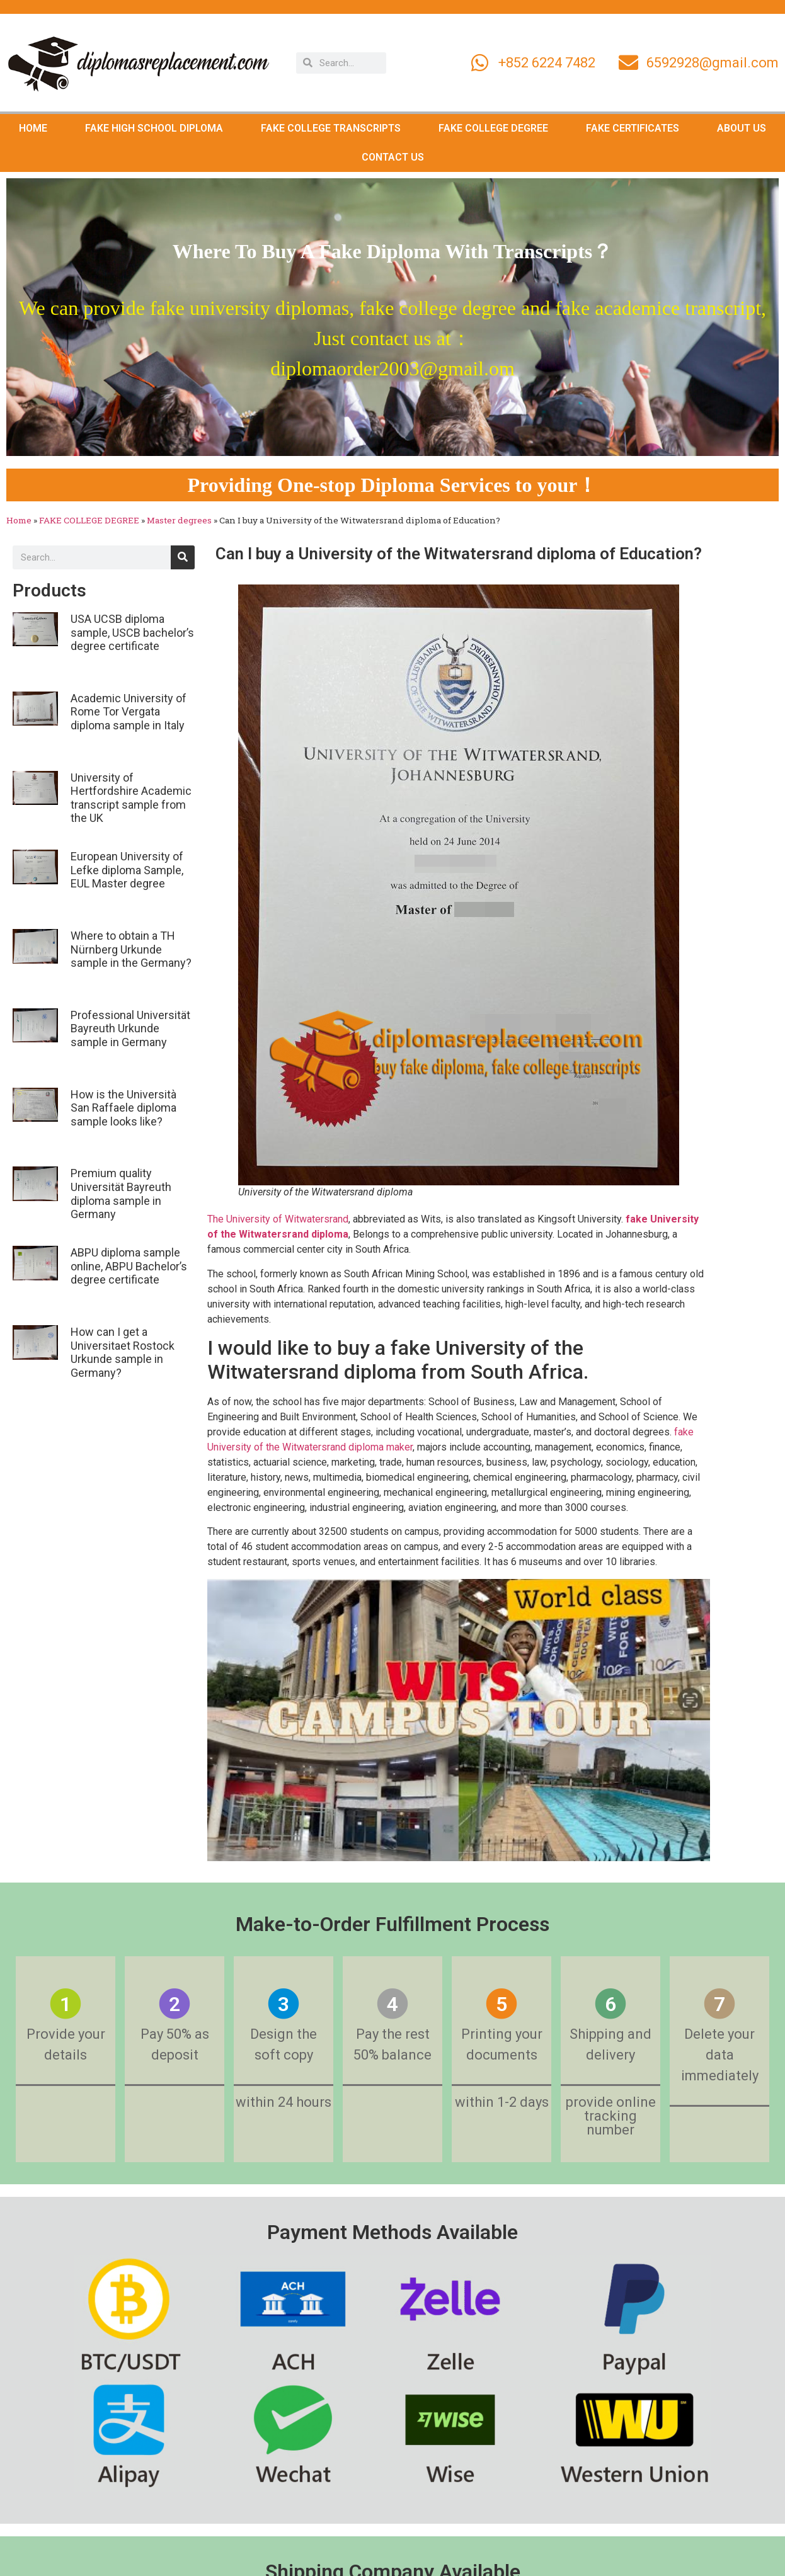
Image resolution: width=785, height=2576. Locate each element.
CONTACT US (393, 157)
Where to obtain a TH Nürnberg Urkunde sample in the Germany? (131, 949)
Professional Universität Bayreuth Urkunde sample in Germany (130, 1028)
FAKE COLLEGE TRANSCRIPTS (331, 128)
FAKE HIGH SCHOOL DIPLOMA (154, 128)
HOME (33, 128)
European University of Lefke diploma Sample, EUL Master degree (127, 870)
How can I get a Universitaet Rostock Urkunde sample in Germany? (123, 1352)
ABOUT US (741, 128)
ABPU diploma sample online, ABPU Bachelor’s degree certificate (129, 1266)
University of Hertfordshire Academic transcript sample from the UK (131, 798)
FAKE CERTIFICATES (632, 128)
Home (19, 520)
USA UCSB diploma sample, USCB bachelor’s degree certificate (132, 632)
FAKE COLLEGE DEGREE (493, 128)
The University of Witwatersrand (277, 1219)
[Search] (183, 557)
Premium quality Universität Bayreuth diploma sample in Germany (121, 1193)
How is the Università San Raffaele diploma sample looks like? (123, 1108)
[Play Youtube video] (458, 1720)
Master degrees (179, 520)
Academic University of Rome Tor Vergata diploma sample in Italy (128, 712)
